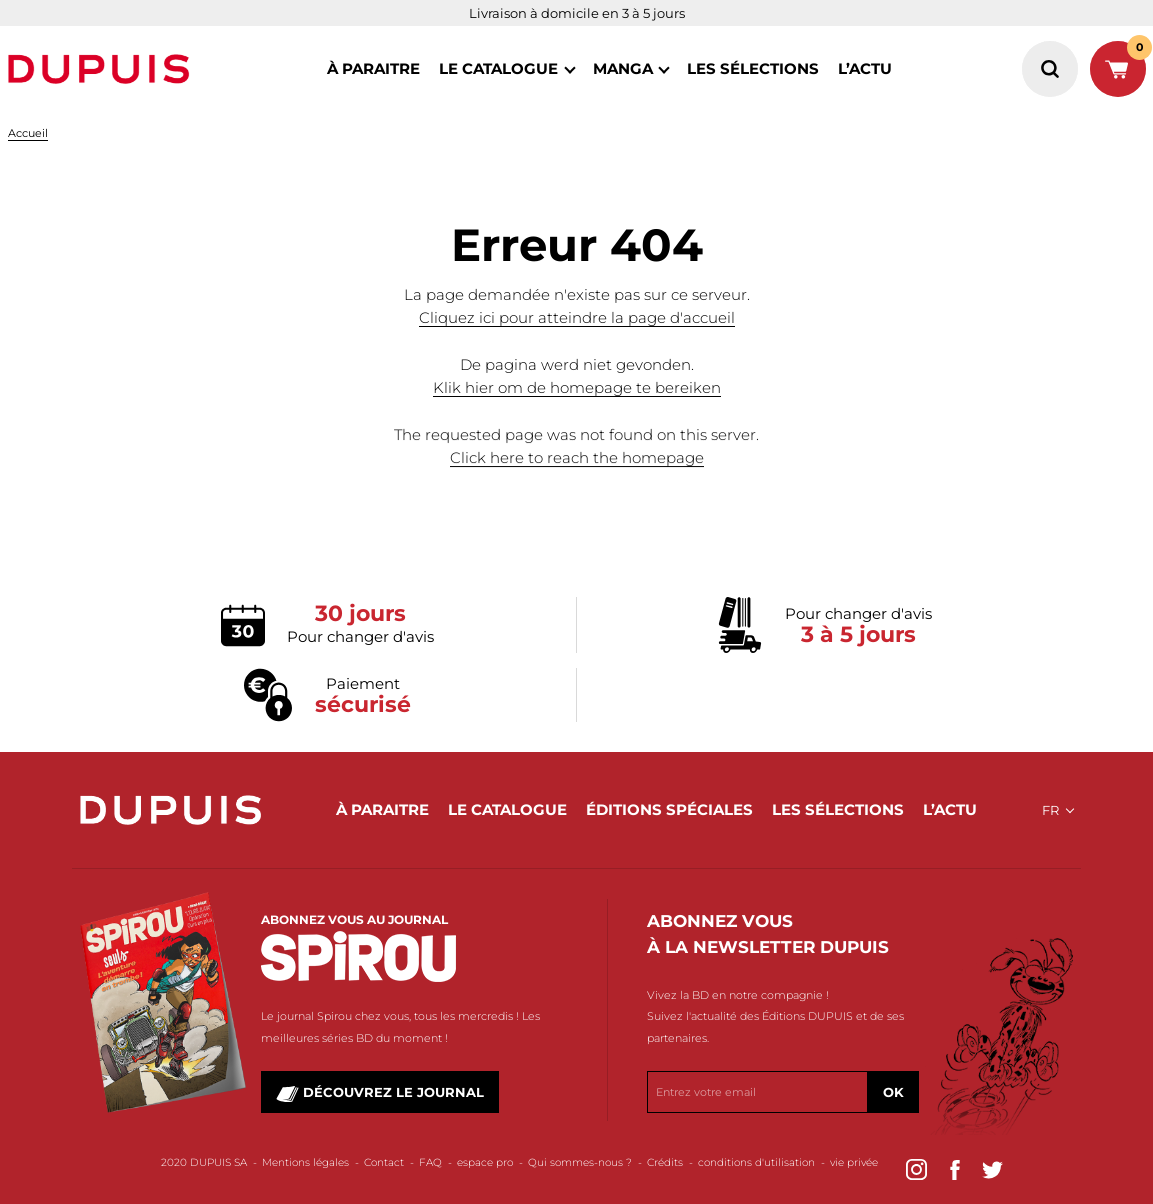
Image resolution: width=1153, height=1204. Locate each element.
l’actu (865, 68)
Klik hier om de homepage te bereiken (577, 388)
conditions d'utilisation (756, 1162)
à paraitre (373, 68)
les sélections (753, 68)
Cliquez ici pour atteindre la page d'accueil (577, 318)
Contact (384, 1162)
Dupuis (103, 69)
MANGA (623, 68)
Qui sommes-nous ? (580, 1162)
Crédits (665, 1162)
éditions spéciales (669, 809)
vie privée (854, 1162)
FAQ (430, 1162)
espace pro (485, 1162)
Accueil (28, 133)
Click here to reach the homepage (577, 458)
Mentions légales (305, 1162)
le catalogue (498, 68)
